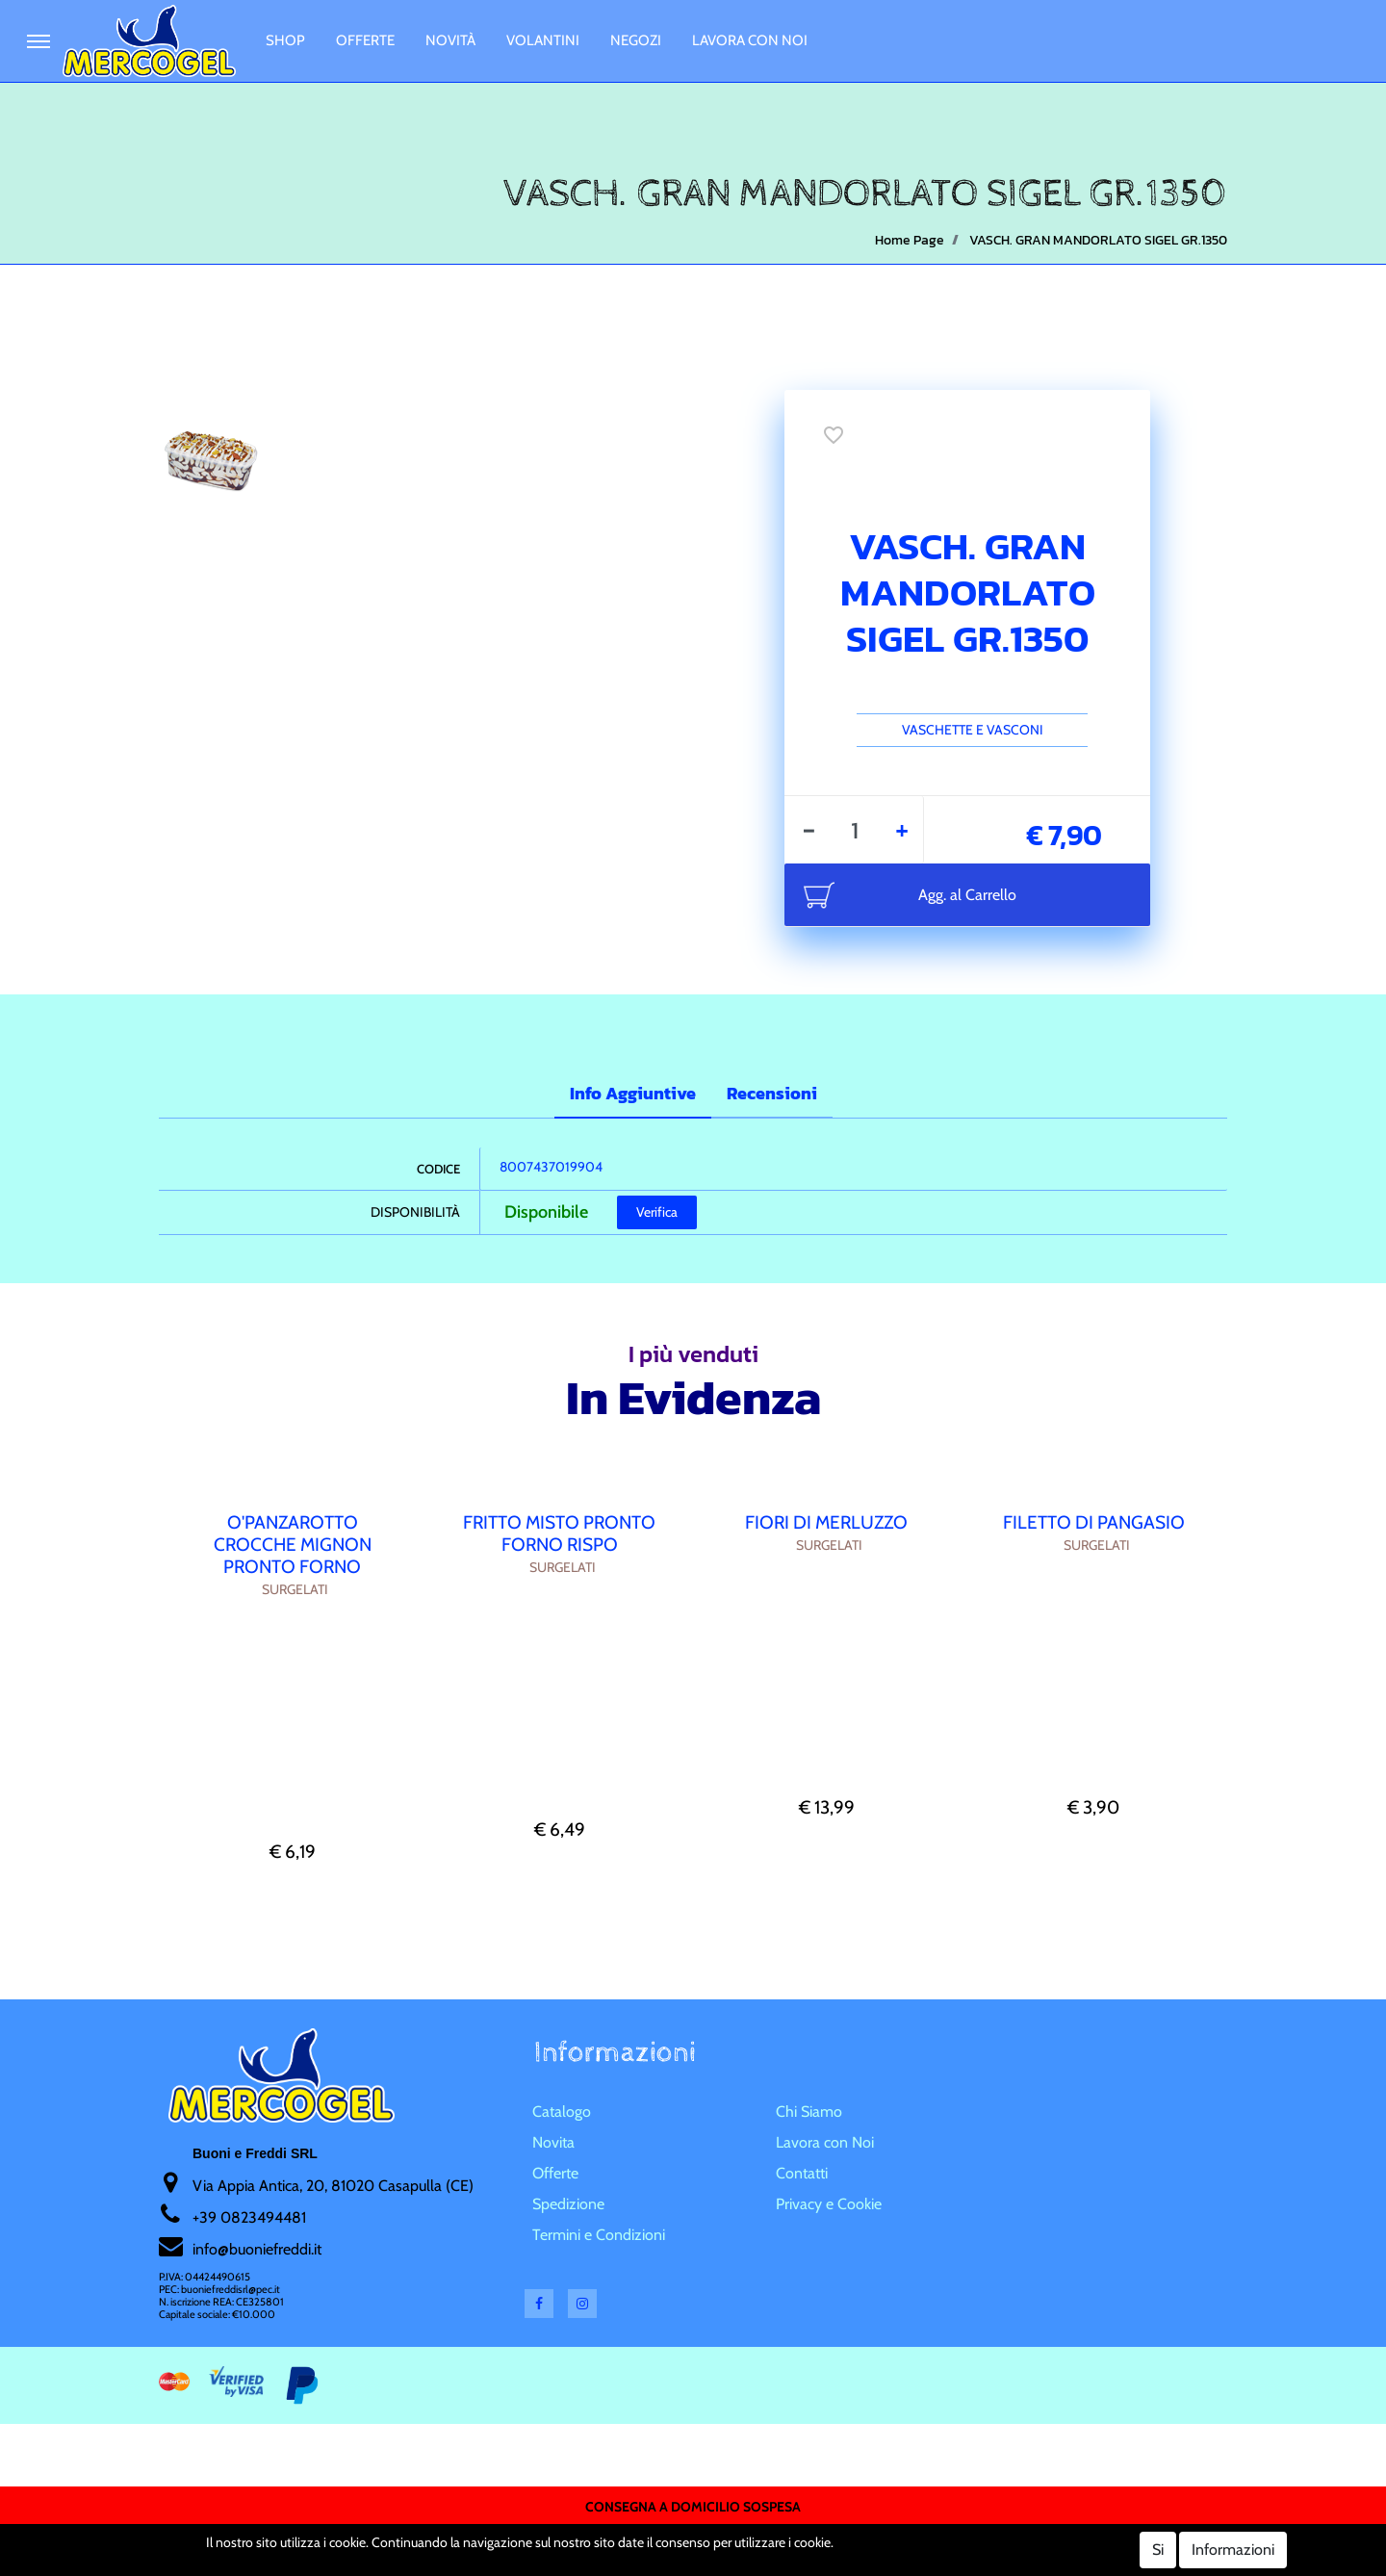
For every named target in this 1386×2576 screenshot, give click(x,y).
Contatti (802, 2173)
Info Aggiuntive (633, 1093)
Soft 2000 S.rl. (615, 2563)
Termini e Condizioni (598, 2235)
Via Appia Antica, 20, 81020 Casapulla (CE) (333, 2186)
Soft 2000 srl (720, 2563)
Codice (438, 1168)
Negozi (635, 40)
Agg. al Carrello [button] (967, 895)
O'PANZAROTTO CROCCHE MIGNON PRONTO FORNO (293, 1544)
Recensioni (772, 1093)
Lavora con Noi (750, 40)
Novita (553, 2142)
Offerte (365, 40)
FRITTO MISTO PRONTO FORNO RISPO (559, 1533)
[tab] (632, 1095)
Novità (450, 40)
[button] (38, 41)
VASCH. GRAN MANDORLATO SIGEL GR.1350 (1098, 240)
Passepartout (728, 2541)
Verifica (657, 1212)
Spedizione (568, 2204)
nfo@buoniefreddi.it (258, 2249)
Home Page (909, 240)
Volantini (542, 40)
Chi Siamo (809, 2111)
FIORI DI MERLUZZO (826, 1522)
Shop (285, 40)
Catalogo (561, 2111)
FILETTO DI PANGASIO (1094, 1522)
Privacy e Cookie (829, 2204)
